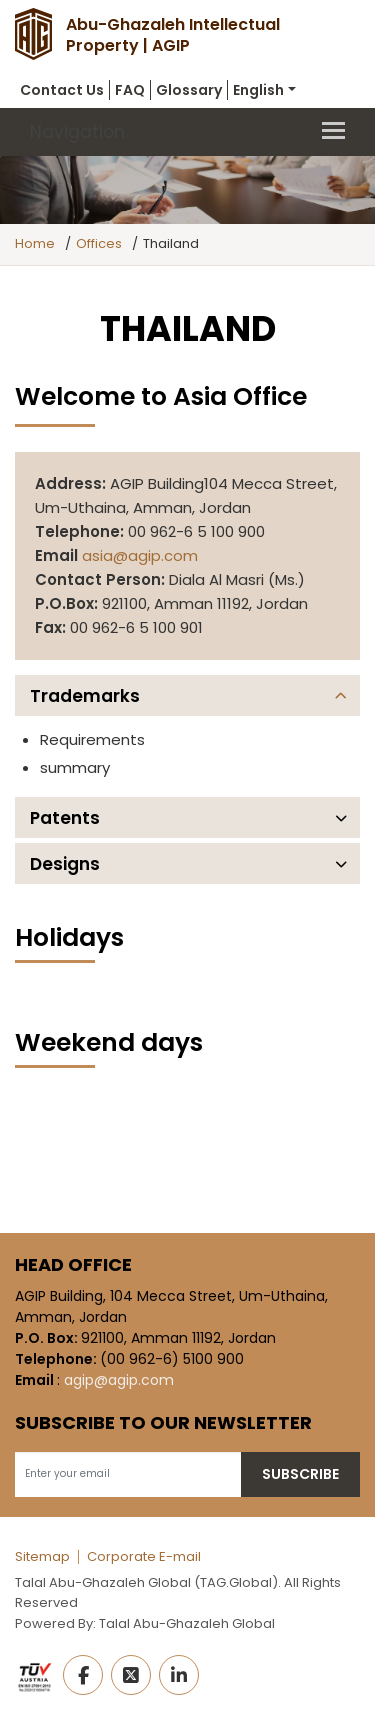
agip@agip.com (119, 1380)
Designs (65, 864)
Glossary (189, 90)
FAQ (130, 90)
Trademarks (85, 696)
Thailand (171, 243)
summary (75, 767)
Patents (65, 818)
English (258, 90)
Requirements (92, 739)
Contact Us (62, 90)
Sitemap (42, 1556)
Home (35, 243)
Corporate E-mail (144, 1556)
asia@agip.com (140, 555)
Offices (99, 243)
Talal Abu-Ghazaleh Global (187, 1623)
